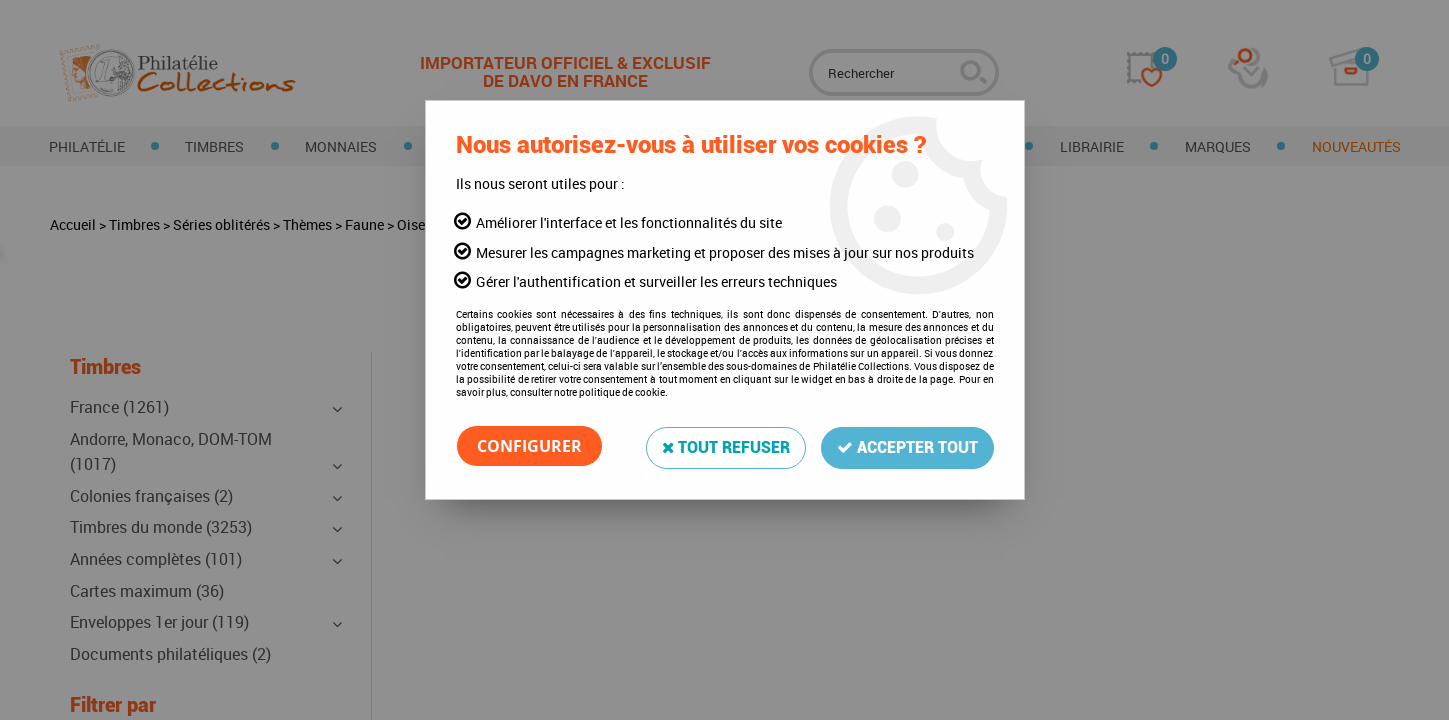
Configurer (529, 446)
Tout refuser (725, 445)
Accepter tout (907, 445)
